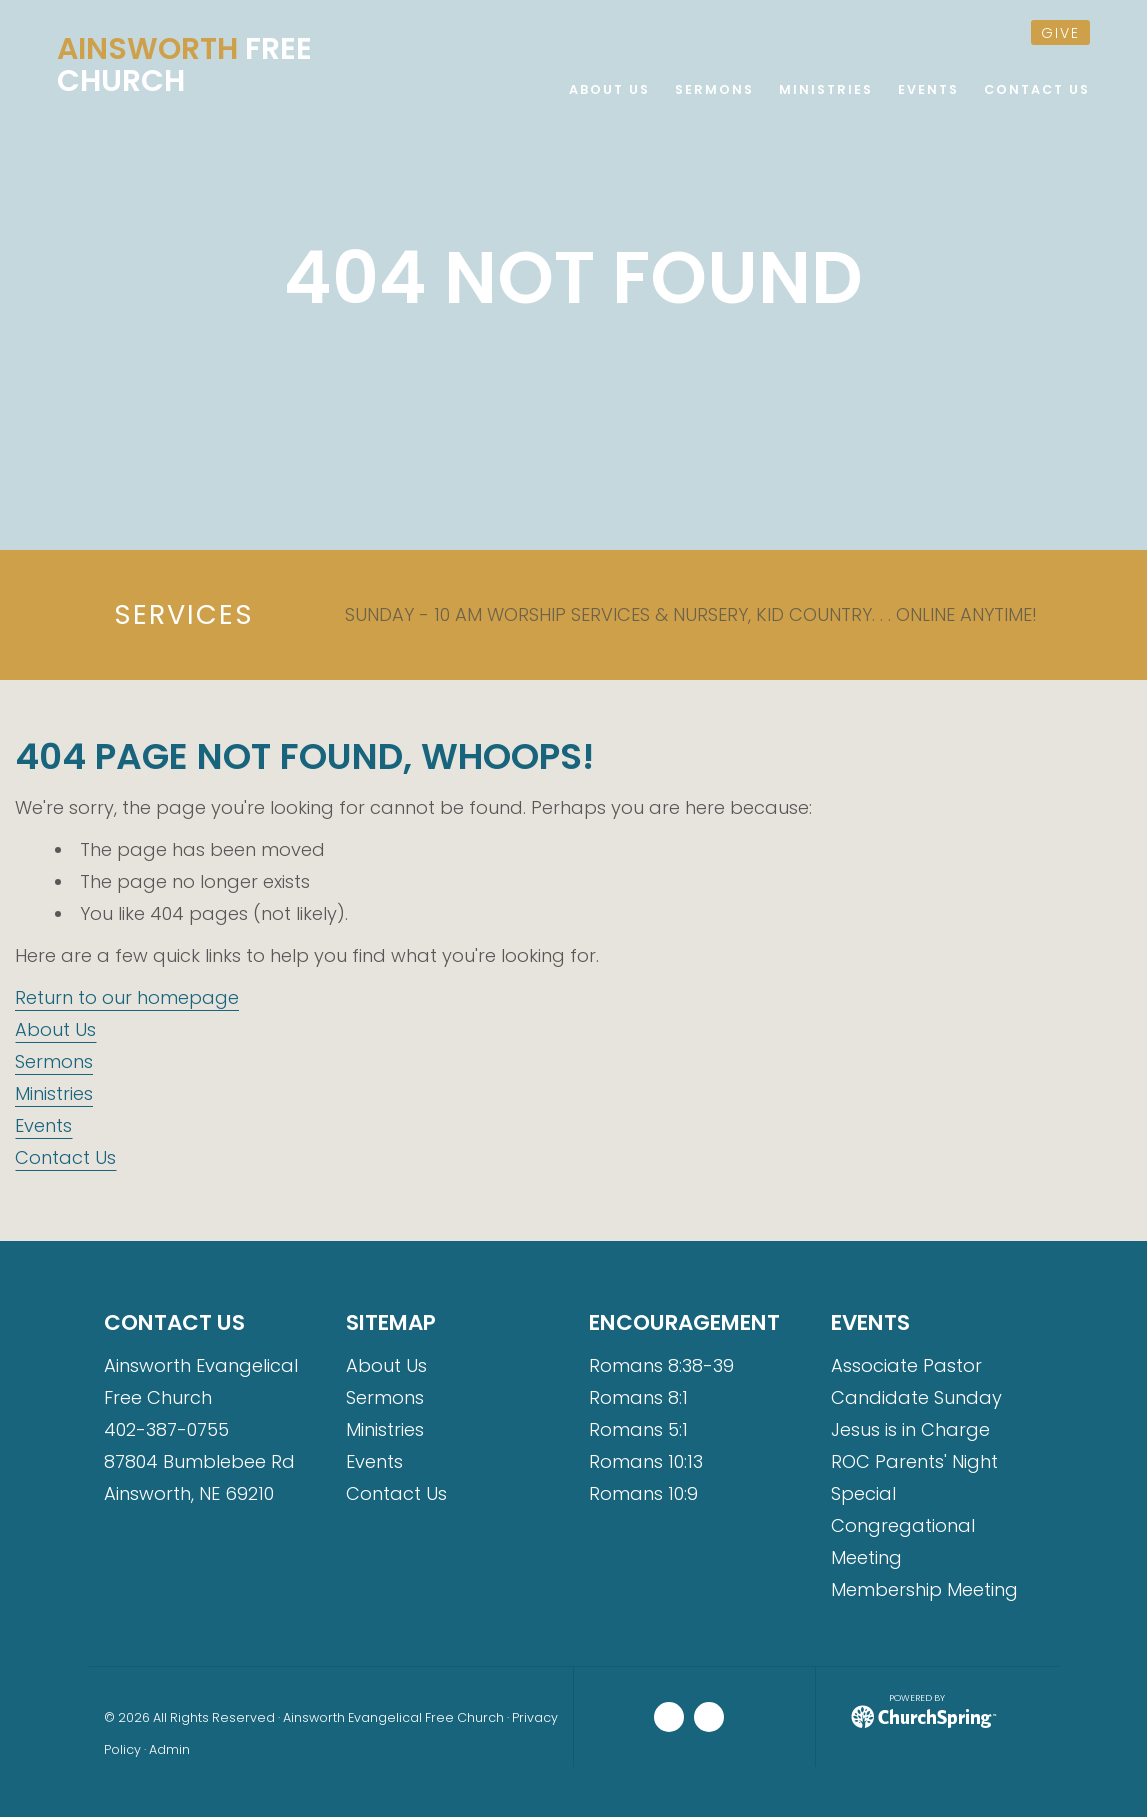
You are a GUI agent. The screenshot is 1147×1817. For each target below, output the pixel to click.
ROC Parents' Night (914, 1461)
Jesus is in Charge (910, 1429)
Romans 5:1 (638, 1429)
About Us (55, 1029)
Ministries (54, 1093)
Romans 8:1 (638, 1397)
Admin (169, 1749)
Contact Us (65, 1157)
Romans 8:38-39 (661, 1365)
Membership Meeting (924, 1589)
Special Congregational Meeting (903, 1525)
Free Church (184, 65)
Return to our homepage (127, 997)
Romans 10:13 (646, 1461)
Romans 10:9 (643, 1493)
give (1060, 33)
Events (43, 1125)
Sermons (54, 1061)
